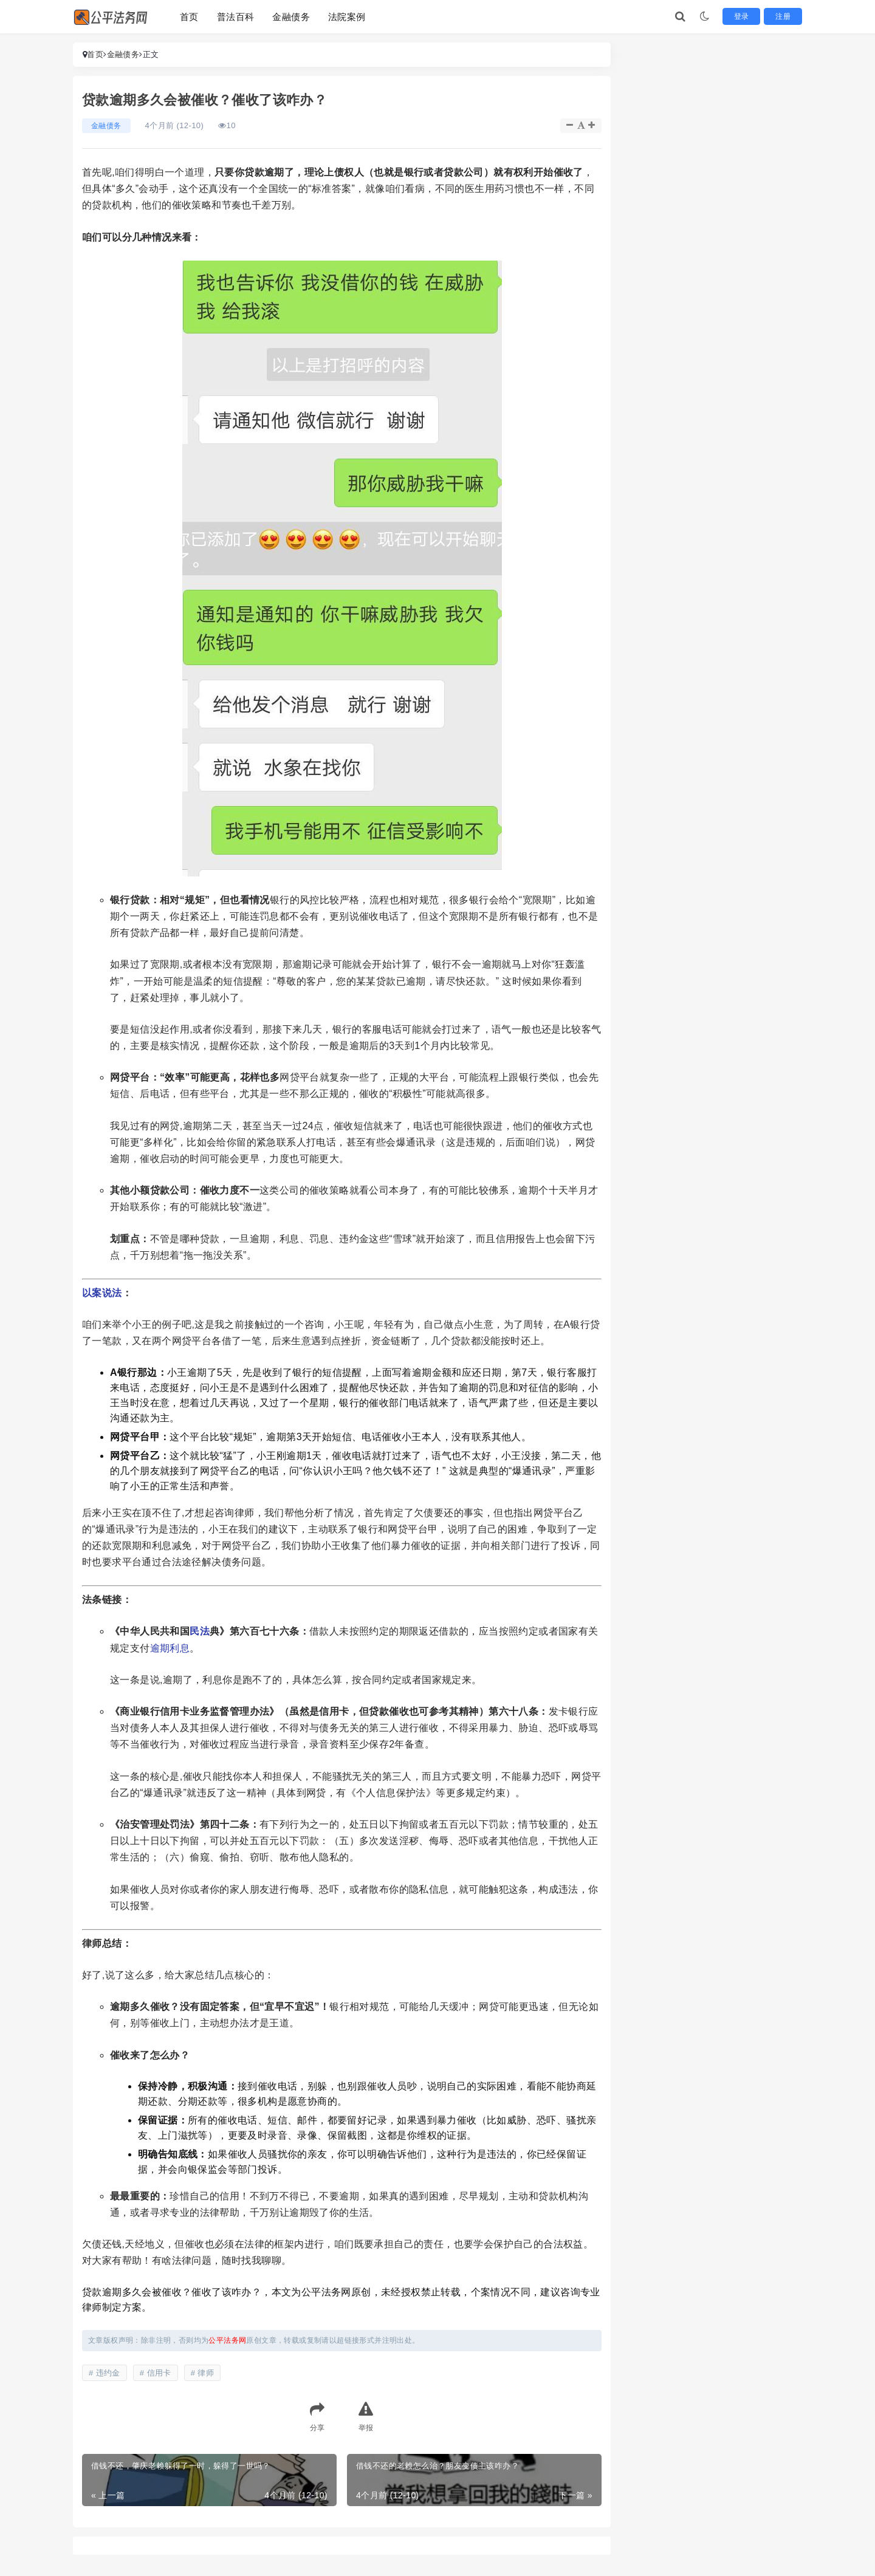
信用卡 (159, 2372)
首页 (189, 17)
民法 (200, 1631)
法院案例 (347, 17)
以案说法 (102, 1293)
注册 (785, 16)
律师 (205, 2372)
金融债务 (291, 17)
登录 (747, 16)
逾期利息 (170, 1648)
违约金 (108, 2372)
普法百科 (236, 17)
